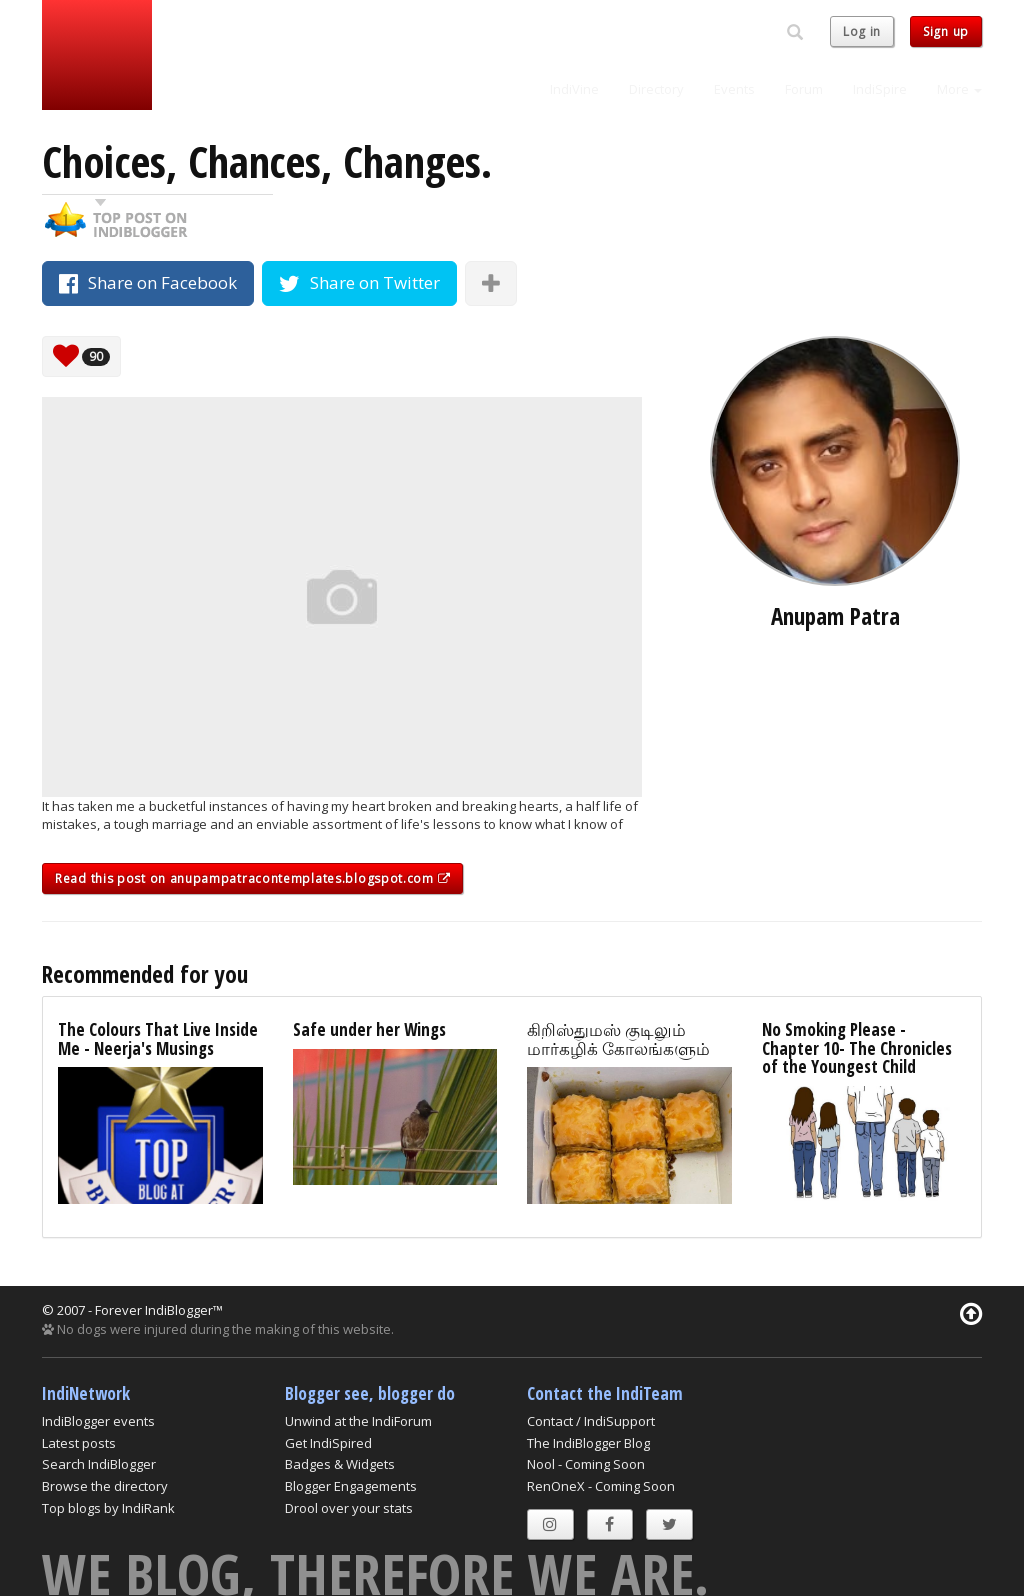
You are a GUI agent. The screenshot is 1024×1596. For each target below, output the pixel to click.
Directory (656, 89)
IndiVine (574, 89)
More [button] (959, 89)
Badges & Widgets (340, 1464)
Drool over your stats (349, 1508)
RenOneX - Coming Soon (601, 1486)
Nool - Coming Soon (586, 1464)
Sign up (946, 31)
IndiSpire (880, 89)
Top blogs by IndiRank (108, 1508)
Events (734, 89)
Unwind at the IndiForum (358, 1421)
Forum (804, 89)
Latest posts (79, 1443)
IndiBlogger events (98, 1421)
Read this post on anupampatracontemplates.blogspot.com (252, 878)
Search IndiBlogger (99, 1464)
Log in (862, 31)
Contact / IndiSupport (591, 1421)
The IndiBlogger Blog (588, 1443)
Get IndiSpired (328, 1443)
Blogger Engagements (351, 1486)
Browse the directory (105, 1486)
